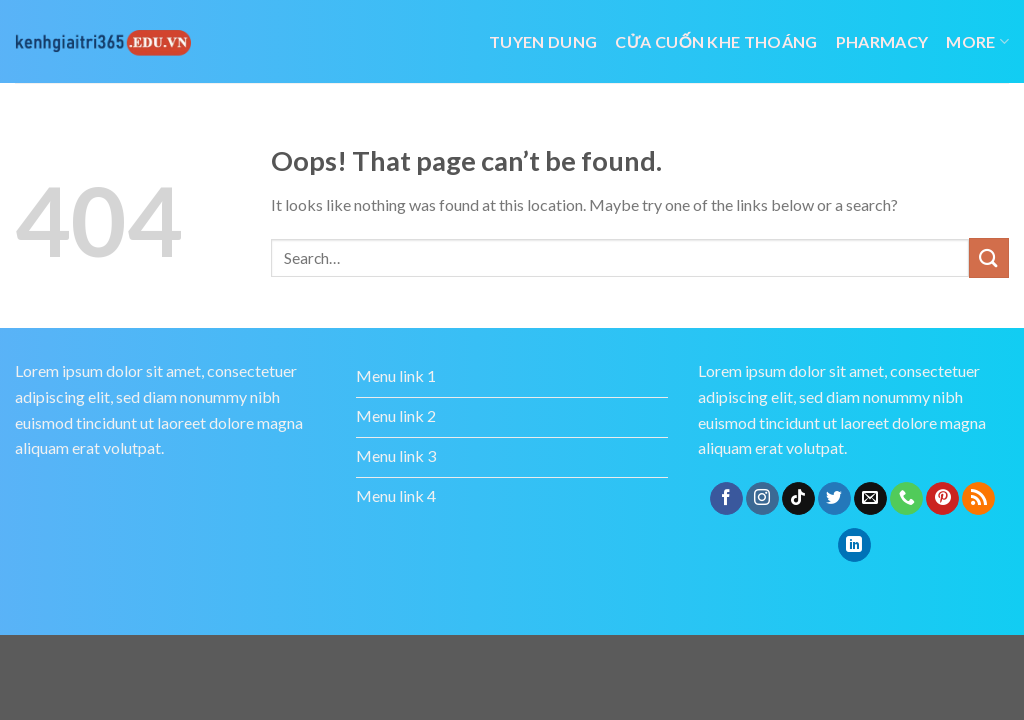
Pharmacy (882, 41)
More (977, 41)
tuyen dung (543, 41)
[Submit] (989, 257)
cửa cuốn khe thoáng (716, 41)
